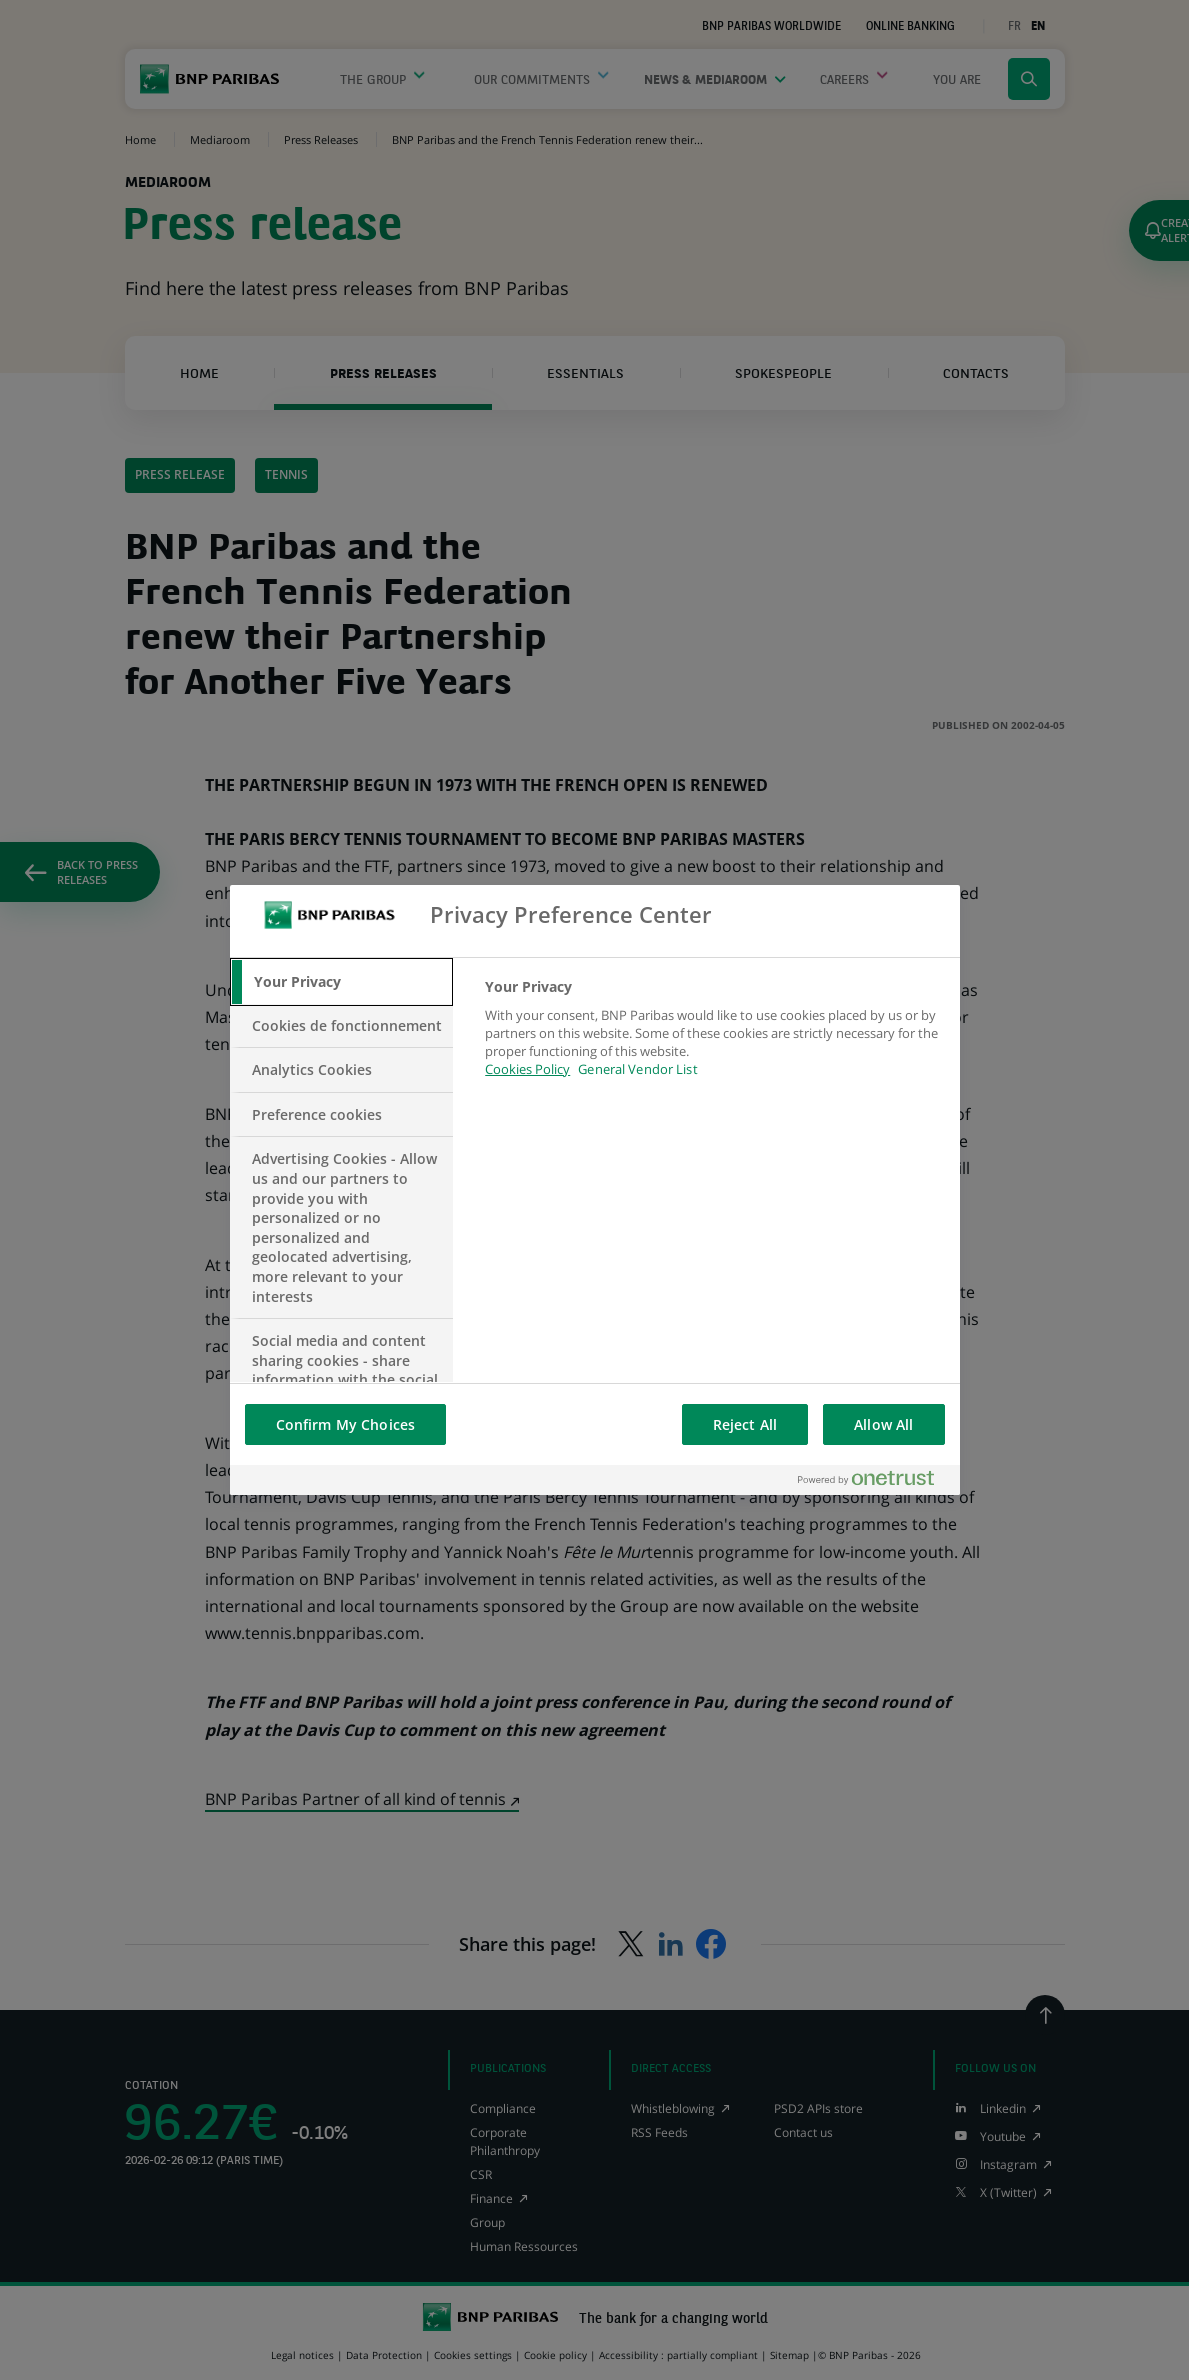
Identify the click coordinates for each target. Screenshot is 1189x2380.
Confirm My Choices (346, 1424)
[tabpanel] (713, 1039)
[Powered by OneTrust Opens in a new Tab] (874, 1479)
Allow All (883, 1424)
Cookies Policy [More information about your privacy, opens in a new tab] (527, 1069)
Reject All (745, 1424)
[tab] (342, 982)
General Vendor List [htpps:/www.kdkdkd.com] (637, 1069)
